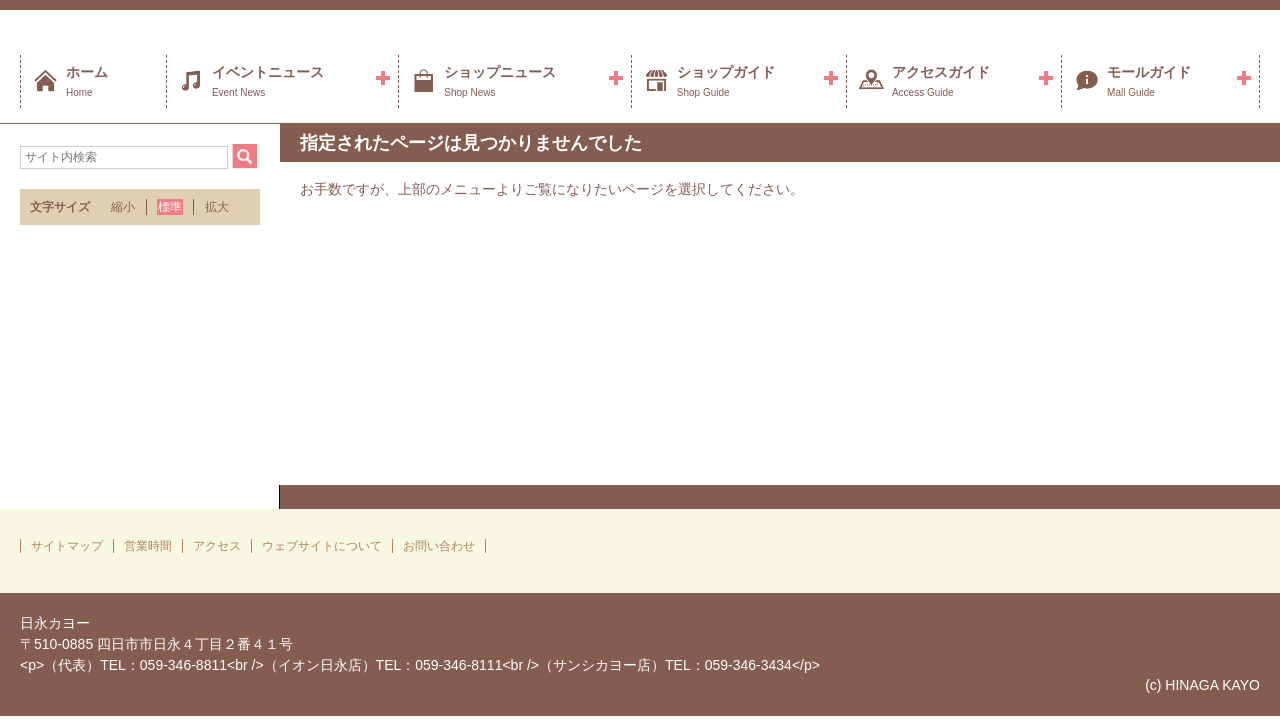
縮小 (123, 207)
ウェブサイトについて (322, 546)
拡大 (217, 207)
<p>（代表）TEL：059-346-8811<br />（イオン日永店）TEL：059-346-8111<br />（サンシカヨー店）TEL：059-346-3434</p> (420, 665)
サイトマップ (67, 546)
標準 (170, 207)
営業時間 (148, 546)
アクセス (217, 546)
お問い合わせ (439, 546)
